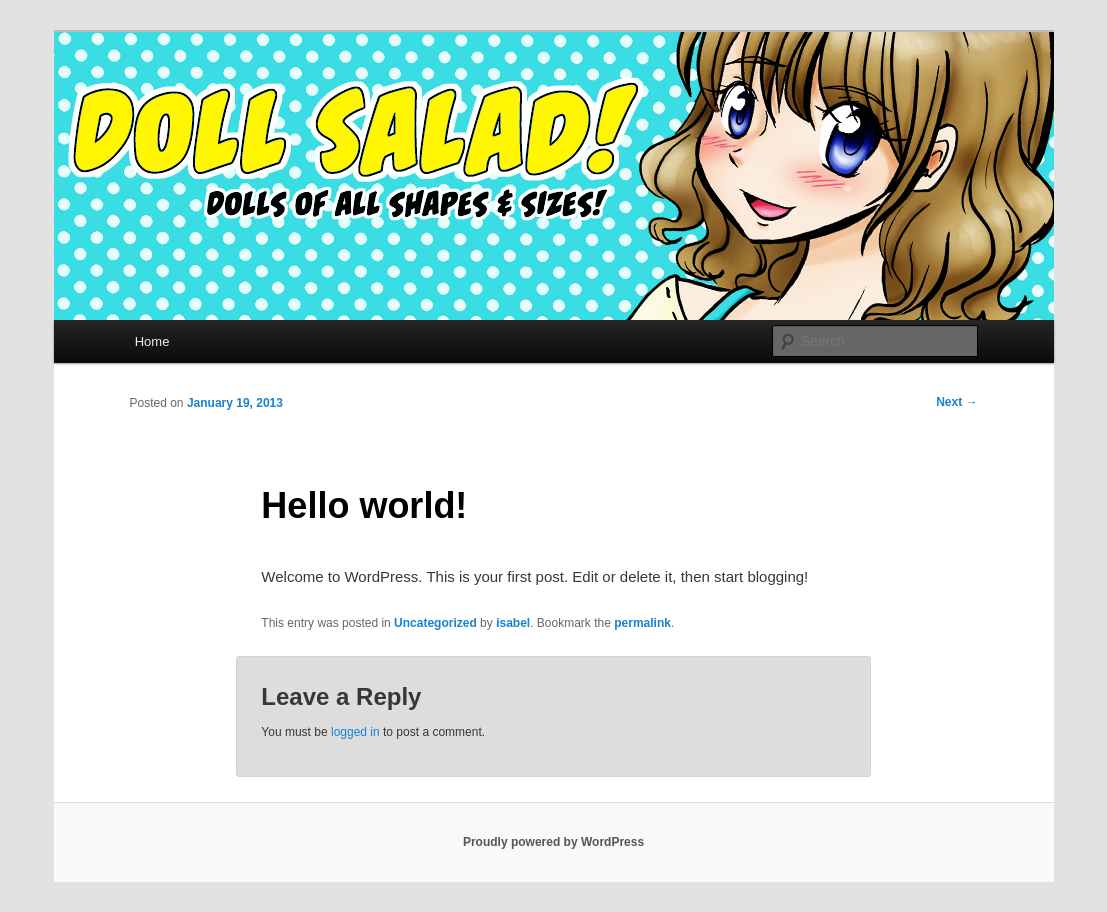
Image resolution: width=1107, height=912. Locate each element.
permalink (642, 623)
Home (152, 341)
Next (956, 402)
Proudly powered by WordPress (553, 842)
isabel (513, 623)
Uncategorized (435, 623)
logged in (355, 732)
